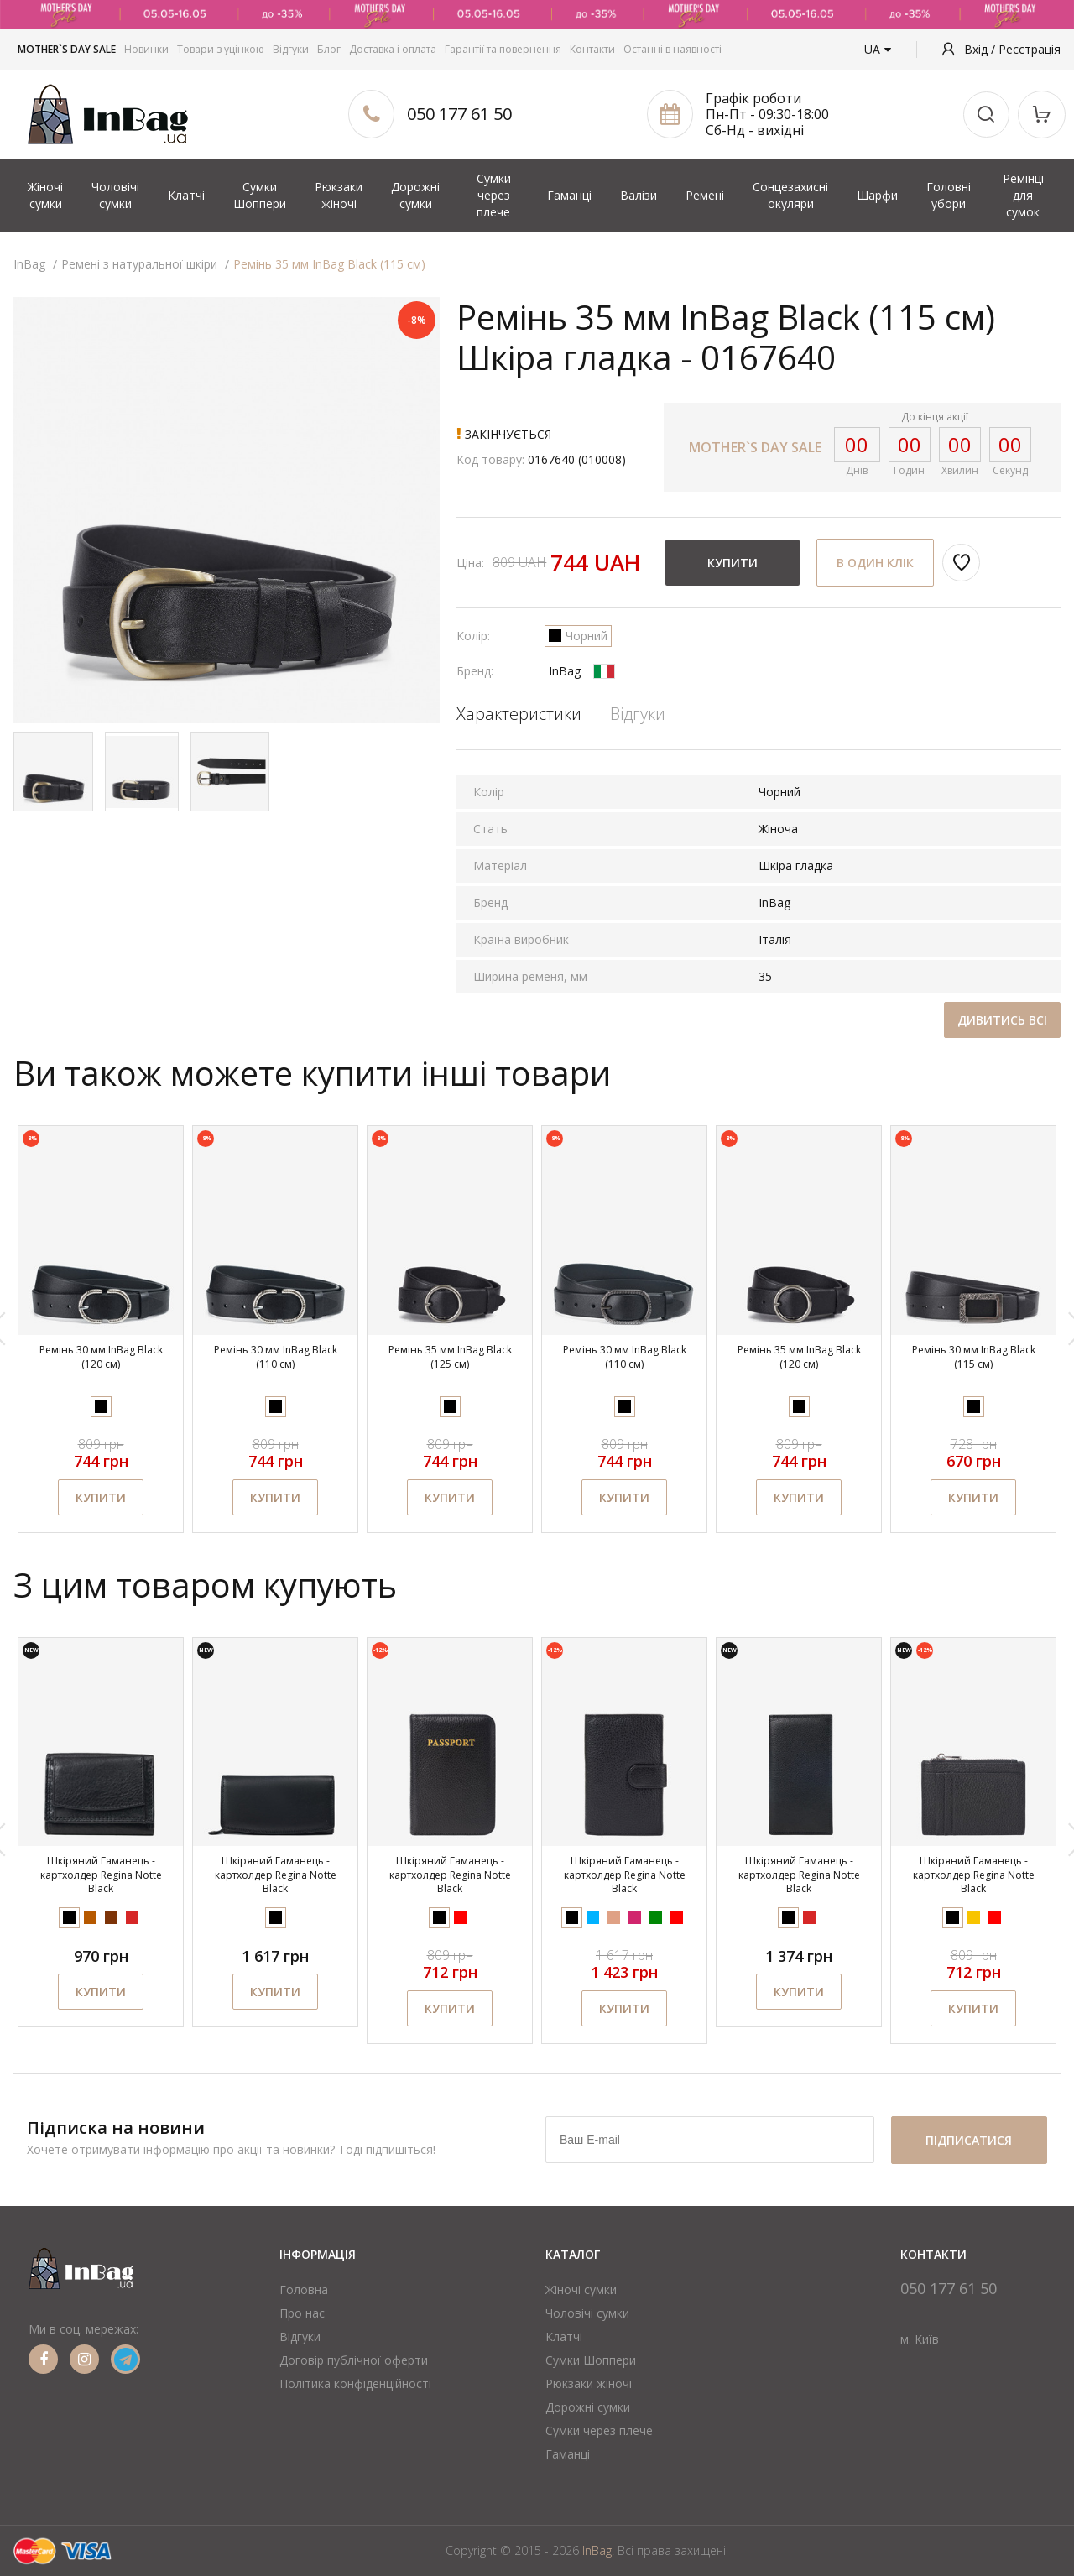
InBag (565, 671)
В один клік (875, 563)
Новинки (146, 49)
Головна (303, 2289)
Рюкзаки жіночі (338, 195)
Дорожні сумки (415, 195)
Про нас (302, 2313)
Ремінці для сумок (1023, 195)
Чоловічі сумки (115, 195)
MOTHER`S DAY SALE (67, 49)
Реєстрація (1029, 49)
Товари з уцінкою (220, 49)
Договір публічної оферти (353, 2360)
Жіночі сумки (45, 195)
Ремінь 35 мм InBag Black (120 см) (799, 1357)
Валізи (638, 195)
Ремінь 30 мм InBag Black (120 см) (101, 1357)
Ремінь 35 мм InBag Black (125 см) (450, 1357)
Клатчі (186, 195)
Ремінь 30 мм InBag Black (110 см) (275, 1357)
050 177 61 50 (459, 113)
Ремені (705, 195)
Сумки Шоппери (259, 195)
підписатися (968, 2140)
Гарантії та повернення (503, 49)
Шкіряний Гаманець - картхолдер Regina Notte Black (101, 1875)
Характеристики (518, 713)
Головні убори (948, 195)
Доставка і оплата (392, 49)
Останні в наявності (672, 49)
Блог (329, 49)
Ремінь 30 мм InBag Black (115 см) (973, 1357)
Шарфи (877, 195)
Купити (732, 563)
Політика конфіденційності (355, 2383)
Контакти (592, 49)
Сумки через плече (494, 195)
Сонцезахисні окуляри (790, 195)
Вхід (977, 49)
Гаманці (569, 195)
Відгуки (291, 49)
